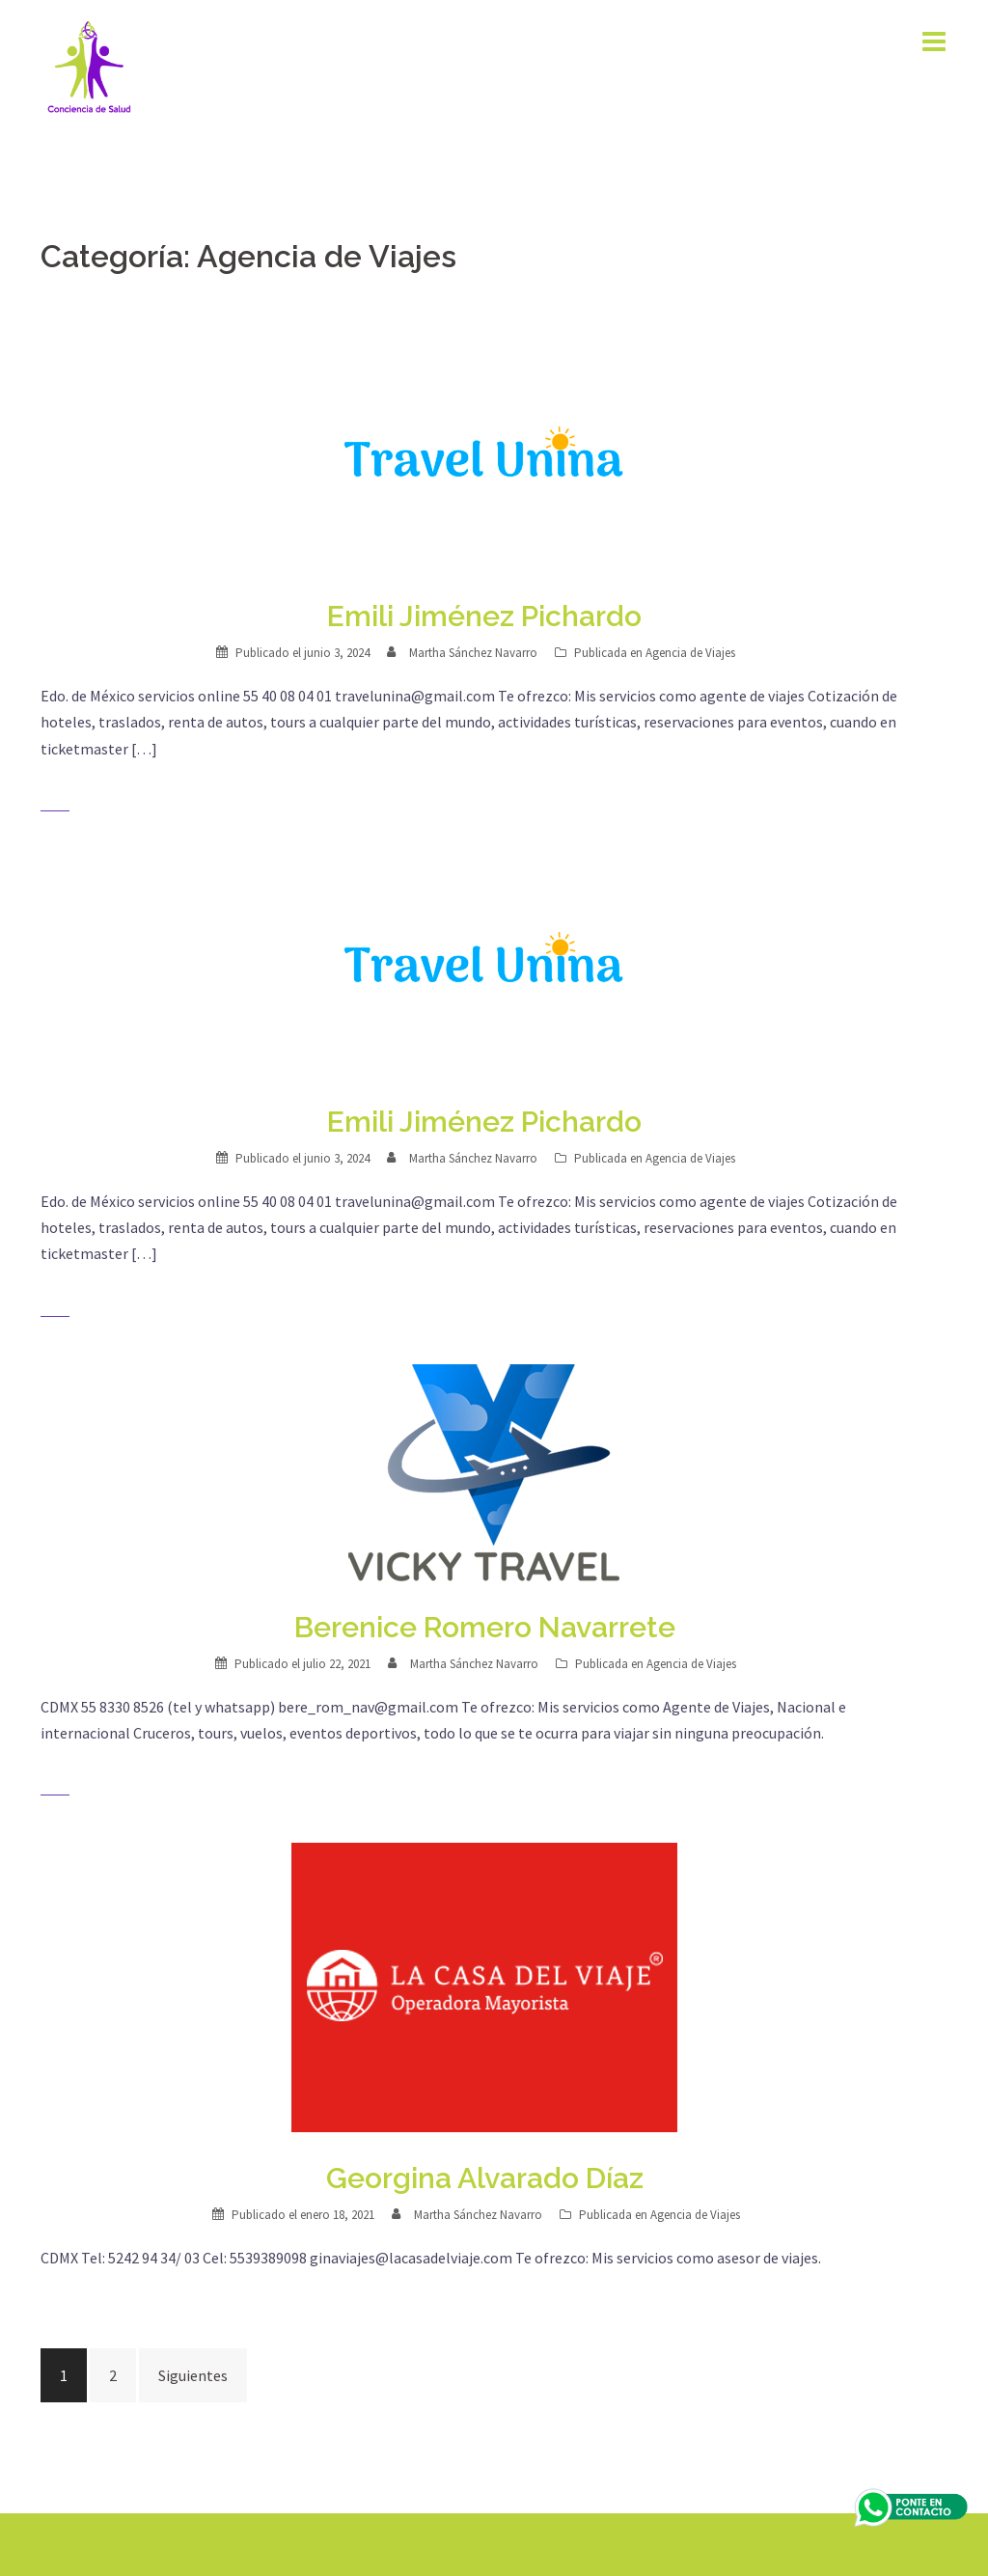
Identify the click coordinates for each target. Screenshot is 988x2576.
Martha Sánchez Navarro (473, 652)
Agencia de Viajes (690, 652)
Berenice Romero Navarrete (484, 1627)
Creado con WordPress (114, 2544)
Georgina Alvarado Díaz (485, 2178)
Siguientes (193, 2375)
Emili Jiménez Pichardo (484, 616)
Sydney (265, 2544)
